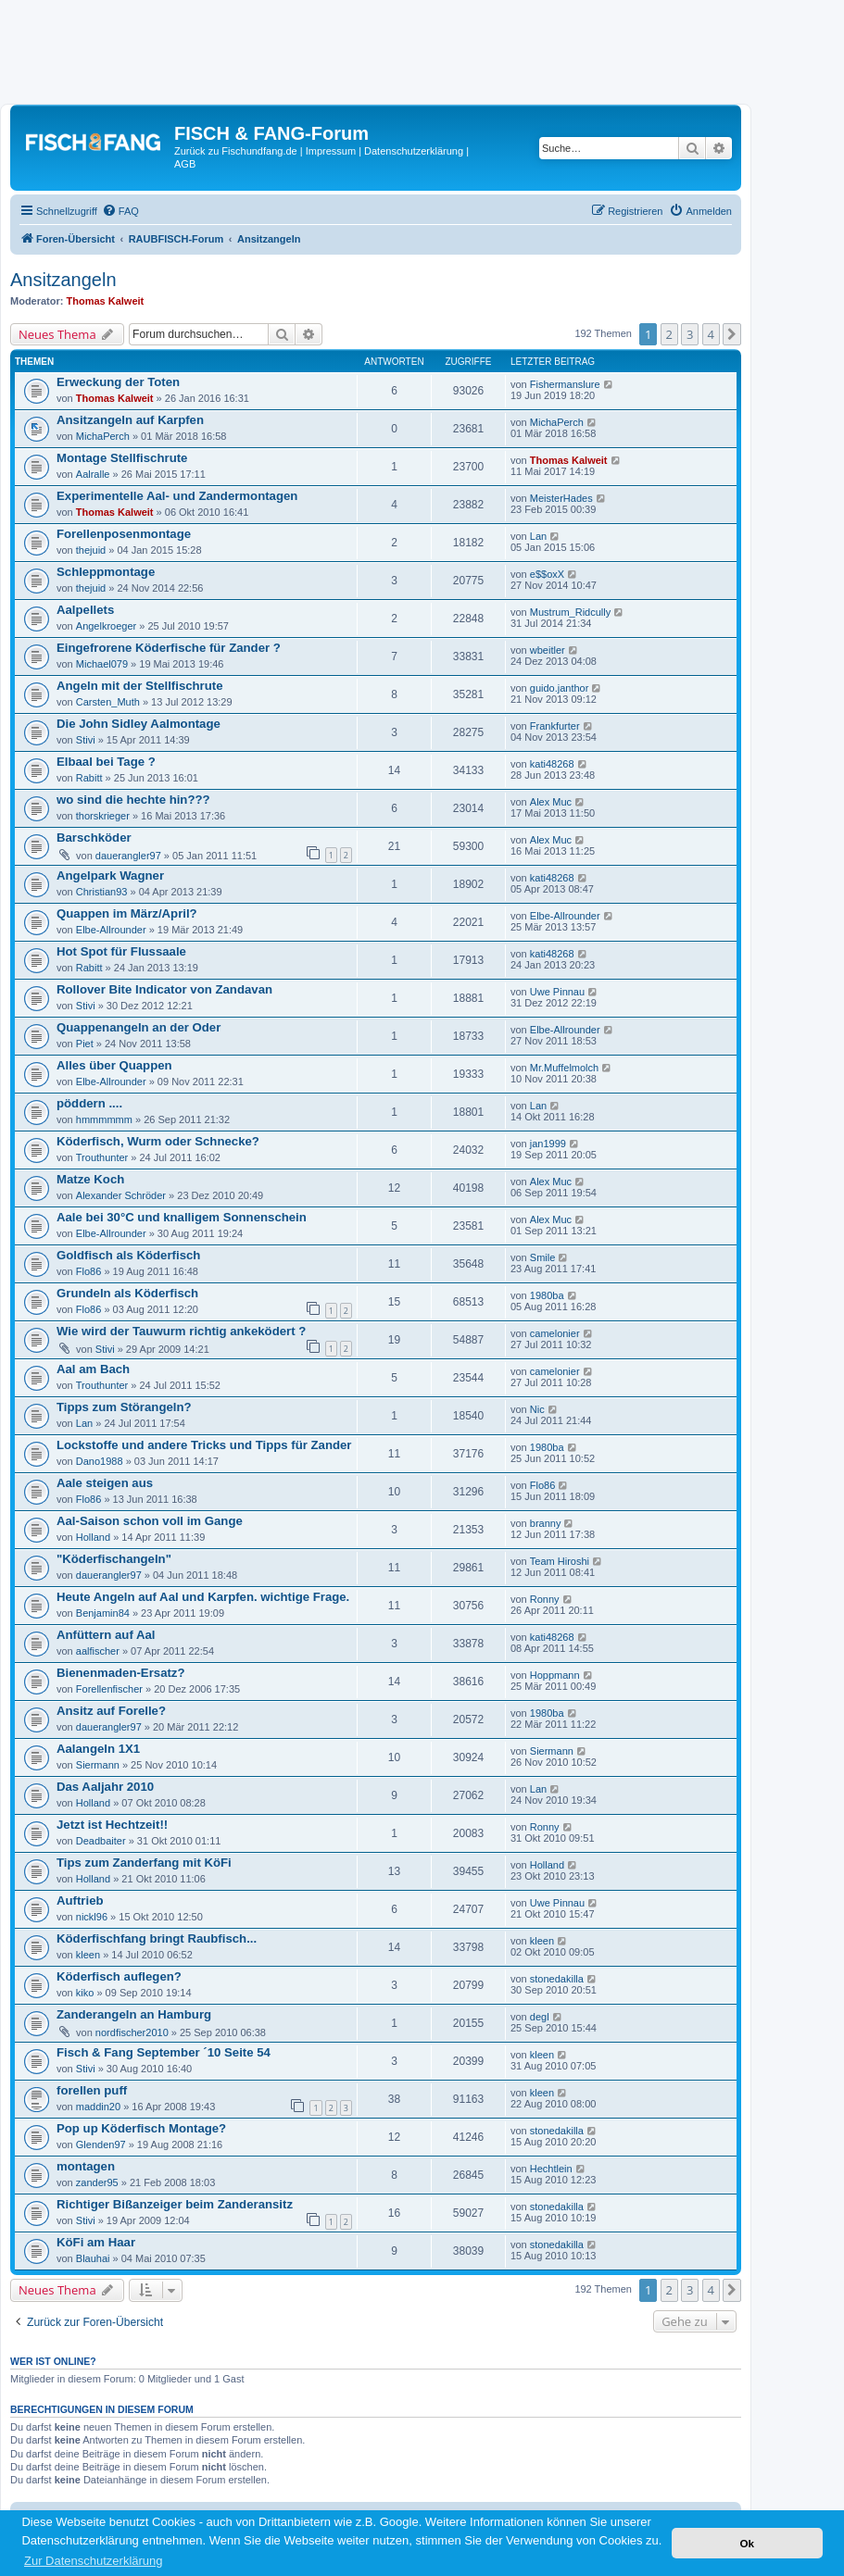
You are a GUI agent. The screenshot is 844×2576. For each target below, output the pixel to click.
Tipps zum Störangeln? (124, 1407)
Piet (85, 1043)
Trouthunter (102, 1157)
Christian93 (102, 891)
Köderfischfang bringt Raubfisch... (157, 1938)
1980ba (547, 1295)
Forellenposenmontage (124, 534)
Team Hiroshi (559, 1561)
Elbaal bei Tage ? (106, 762)
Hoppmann (555, 1675)
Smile (543, 1257)
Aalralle (93, 474)
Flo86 (89, 1271)
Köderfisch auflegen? (119, 1976)
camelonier (555, 1333)
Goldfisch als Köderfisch (128, 1255)
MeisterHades (561, 498)
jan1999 (548, 1143)
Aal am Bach (93, 1369)
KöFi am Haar (96, 2242)
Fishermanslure (565, 384)
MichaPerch (103, 436)
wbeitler (547, 650)
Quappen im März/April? (127, 913)
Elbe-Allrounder (111, 929)
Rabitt (89, 777)
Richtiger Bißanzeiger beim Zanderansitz (175, 2204)
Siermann (98, 1764)
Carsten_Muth (108, 701)
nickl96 (91, 1916)
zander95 (97, 2182)
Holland (93, 1537)
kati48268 (552, 763)
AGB (184, 163)
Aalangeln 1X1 (98, 1749)
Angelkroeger (106, 625)
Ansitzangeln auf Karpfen (130, 420)
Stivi (85, 739)
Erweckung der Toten (118, 382)
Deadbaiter (101, 1840)
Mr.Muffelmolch (564, 1067)
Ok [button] (746, 2543)
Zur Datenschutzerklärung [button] (93, 2561)
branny (545, 1523)
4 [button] (711, 334)
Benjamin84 (103, 1613)
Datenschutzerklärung (413, 150)
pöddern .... (89, 1103)
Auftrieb (80, 1900)
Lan (538, 536)
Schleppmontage (106, 572)
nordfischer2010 (132, 2032)
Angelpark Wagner (110, 875)
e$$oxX (547, 574)
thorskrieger (103, 815)
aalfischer (98, 1651)
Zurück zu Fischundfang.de (235, 150)
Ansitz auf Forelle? (111, 1711)
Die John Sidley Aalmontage (138, 724)
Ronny (545, 1599)
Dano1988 (99, 1461)
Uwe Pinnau (557, 991)
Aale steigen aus (105, 1483)
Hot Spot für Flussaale (121, 951)
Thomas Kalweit (106, 300)
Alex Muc (551, 801)
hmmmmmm (104, 1119)
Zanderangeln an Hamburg (134, 2014)
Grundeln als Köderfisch (127, 1293)
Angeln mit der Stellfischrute (140, 686)
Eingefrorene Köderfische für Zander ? (169, 648)
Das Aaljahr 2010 (105, 1787)
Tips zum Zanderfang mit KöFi (144, 1862)
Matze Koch (90, 1179)
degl (539, 2016)
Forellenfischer (109, 1688)
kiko (85, 1992)
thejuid (91, 550)
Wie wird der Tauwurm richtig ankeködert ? (181, 1331)
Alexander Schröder (121, 1195)
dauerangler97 (128, 855)
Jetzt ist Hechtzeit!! (112, 1825)
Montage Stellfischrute (122, 458)
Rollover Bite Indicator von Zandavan (164, 989)
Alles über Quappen (114, 1065)
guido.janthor (559, 688)
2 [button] (669, 334)
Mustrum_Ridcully (570, 612)
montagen (86, 2166)
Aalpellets (85, 610)
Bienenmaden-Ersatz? (121, 1673)
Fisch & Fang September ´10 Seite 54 (164, 2052)
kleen (88, 1954)
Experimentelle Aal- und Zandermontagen (177, 496)
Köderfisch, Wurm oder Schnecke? (158, 1141)
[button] (732, 334)
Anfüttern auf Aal (106, 1635)
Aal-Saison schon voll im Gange (150, 1521)
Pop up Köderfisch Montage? (141, 2128)
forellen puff (92, 2090)
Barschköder (94, 837)
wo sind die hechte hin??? (133, 800)
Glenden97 (101, 2144)
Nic (537, 1409)
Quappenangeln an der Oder (138, 1027)
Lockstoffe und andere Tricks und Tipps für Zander (204, 1445)
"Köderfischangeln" (114, 1559)
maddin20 (98, 2106)
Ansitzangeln (63, 279)
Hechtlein (551, 2168)
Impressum (331, 150)
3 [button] (690, 334)
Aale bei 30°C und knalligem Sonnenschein (182, 1217)
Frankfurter (555, 726)
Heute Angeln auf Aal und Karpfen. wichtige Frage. (203, 1597)
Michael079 (102, 663)
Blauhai (93, 2258)
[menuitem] (120, 211)
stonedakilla (557, 1978)
